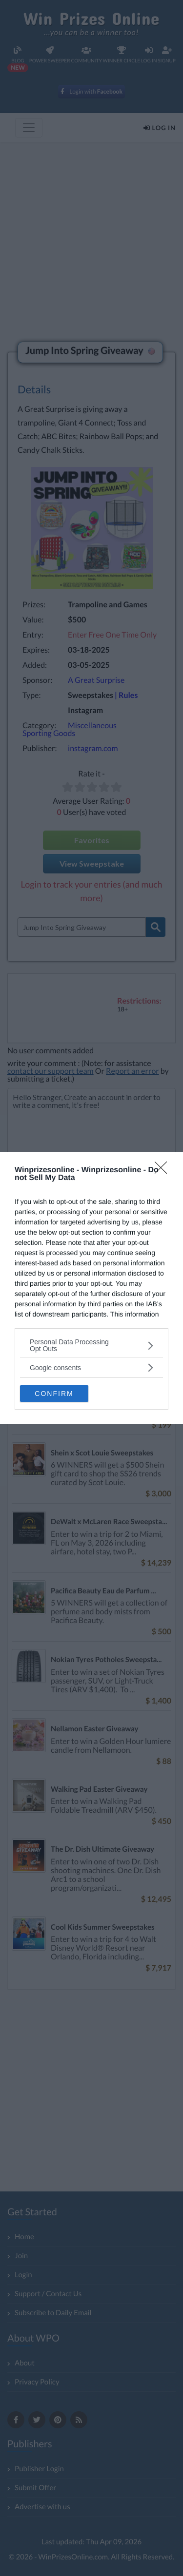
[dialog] (91, 1288)
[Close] (164, 1171)
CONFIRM (54, 1393)
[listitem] (91, 1345)
